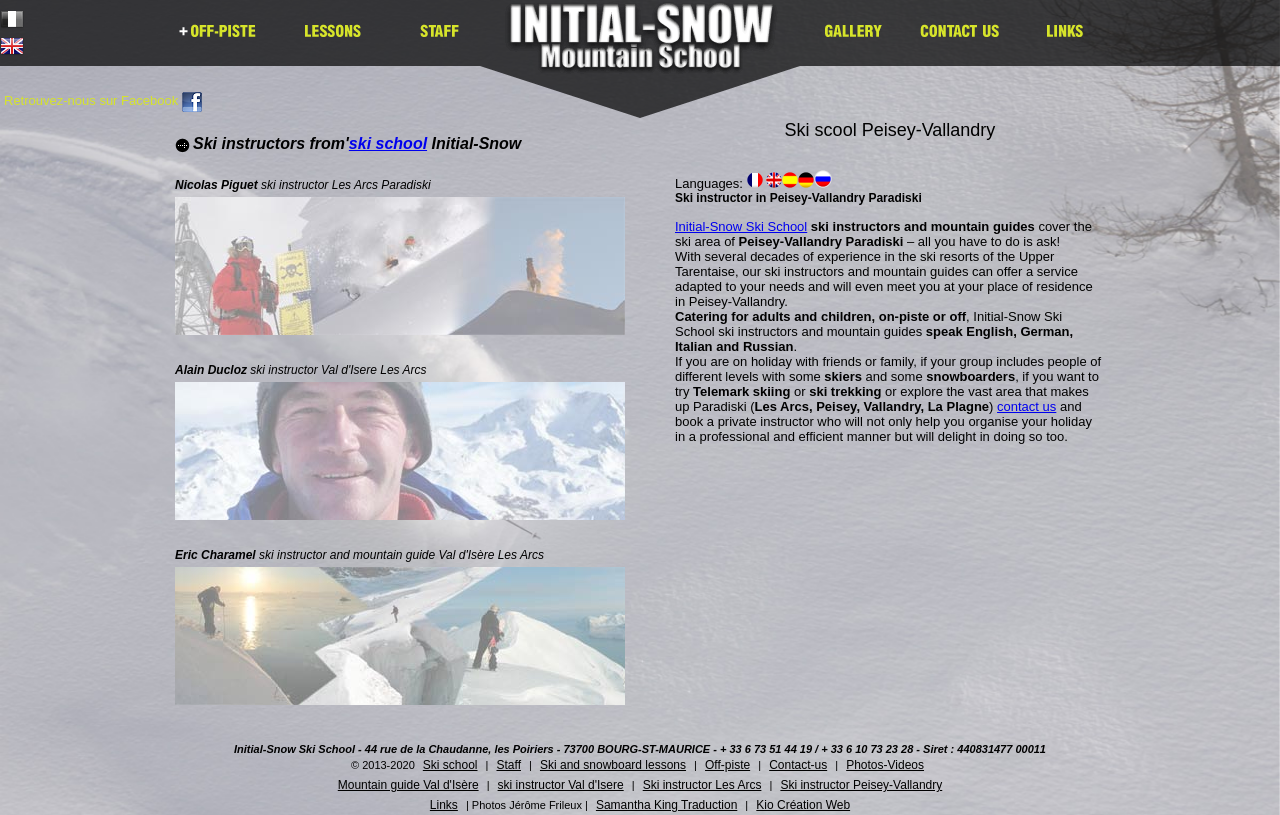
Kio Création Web (803, 805)
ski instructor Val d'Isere (561, 785)
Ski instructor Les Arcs (702, 785)
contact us (1026, 406)
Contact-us (798, 765)
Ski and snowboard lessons (613, 765)
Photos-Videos (885, 765)
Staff (509, 765)
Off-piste (727, 765)
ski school (388, 143)
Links (444, 805)
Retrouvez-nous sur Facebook (103, 100)
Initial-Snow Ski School (741, 226)
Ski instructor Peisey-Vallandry (861, 785)
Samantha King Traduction (666, 805)
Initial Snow (647, 49)
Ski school (450, 765)
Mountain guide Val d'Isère (408, 785)
